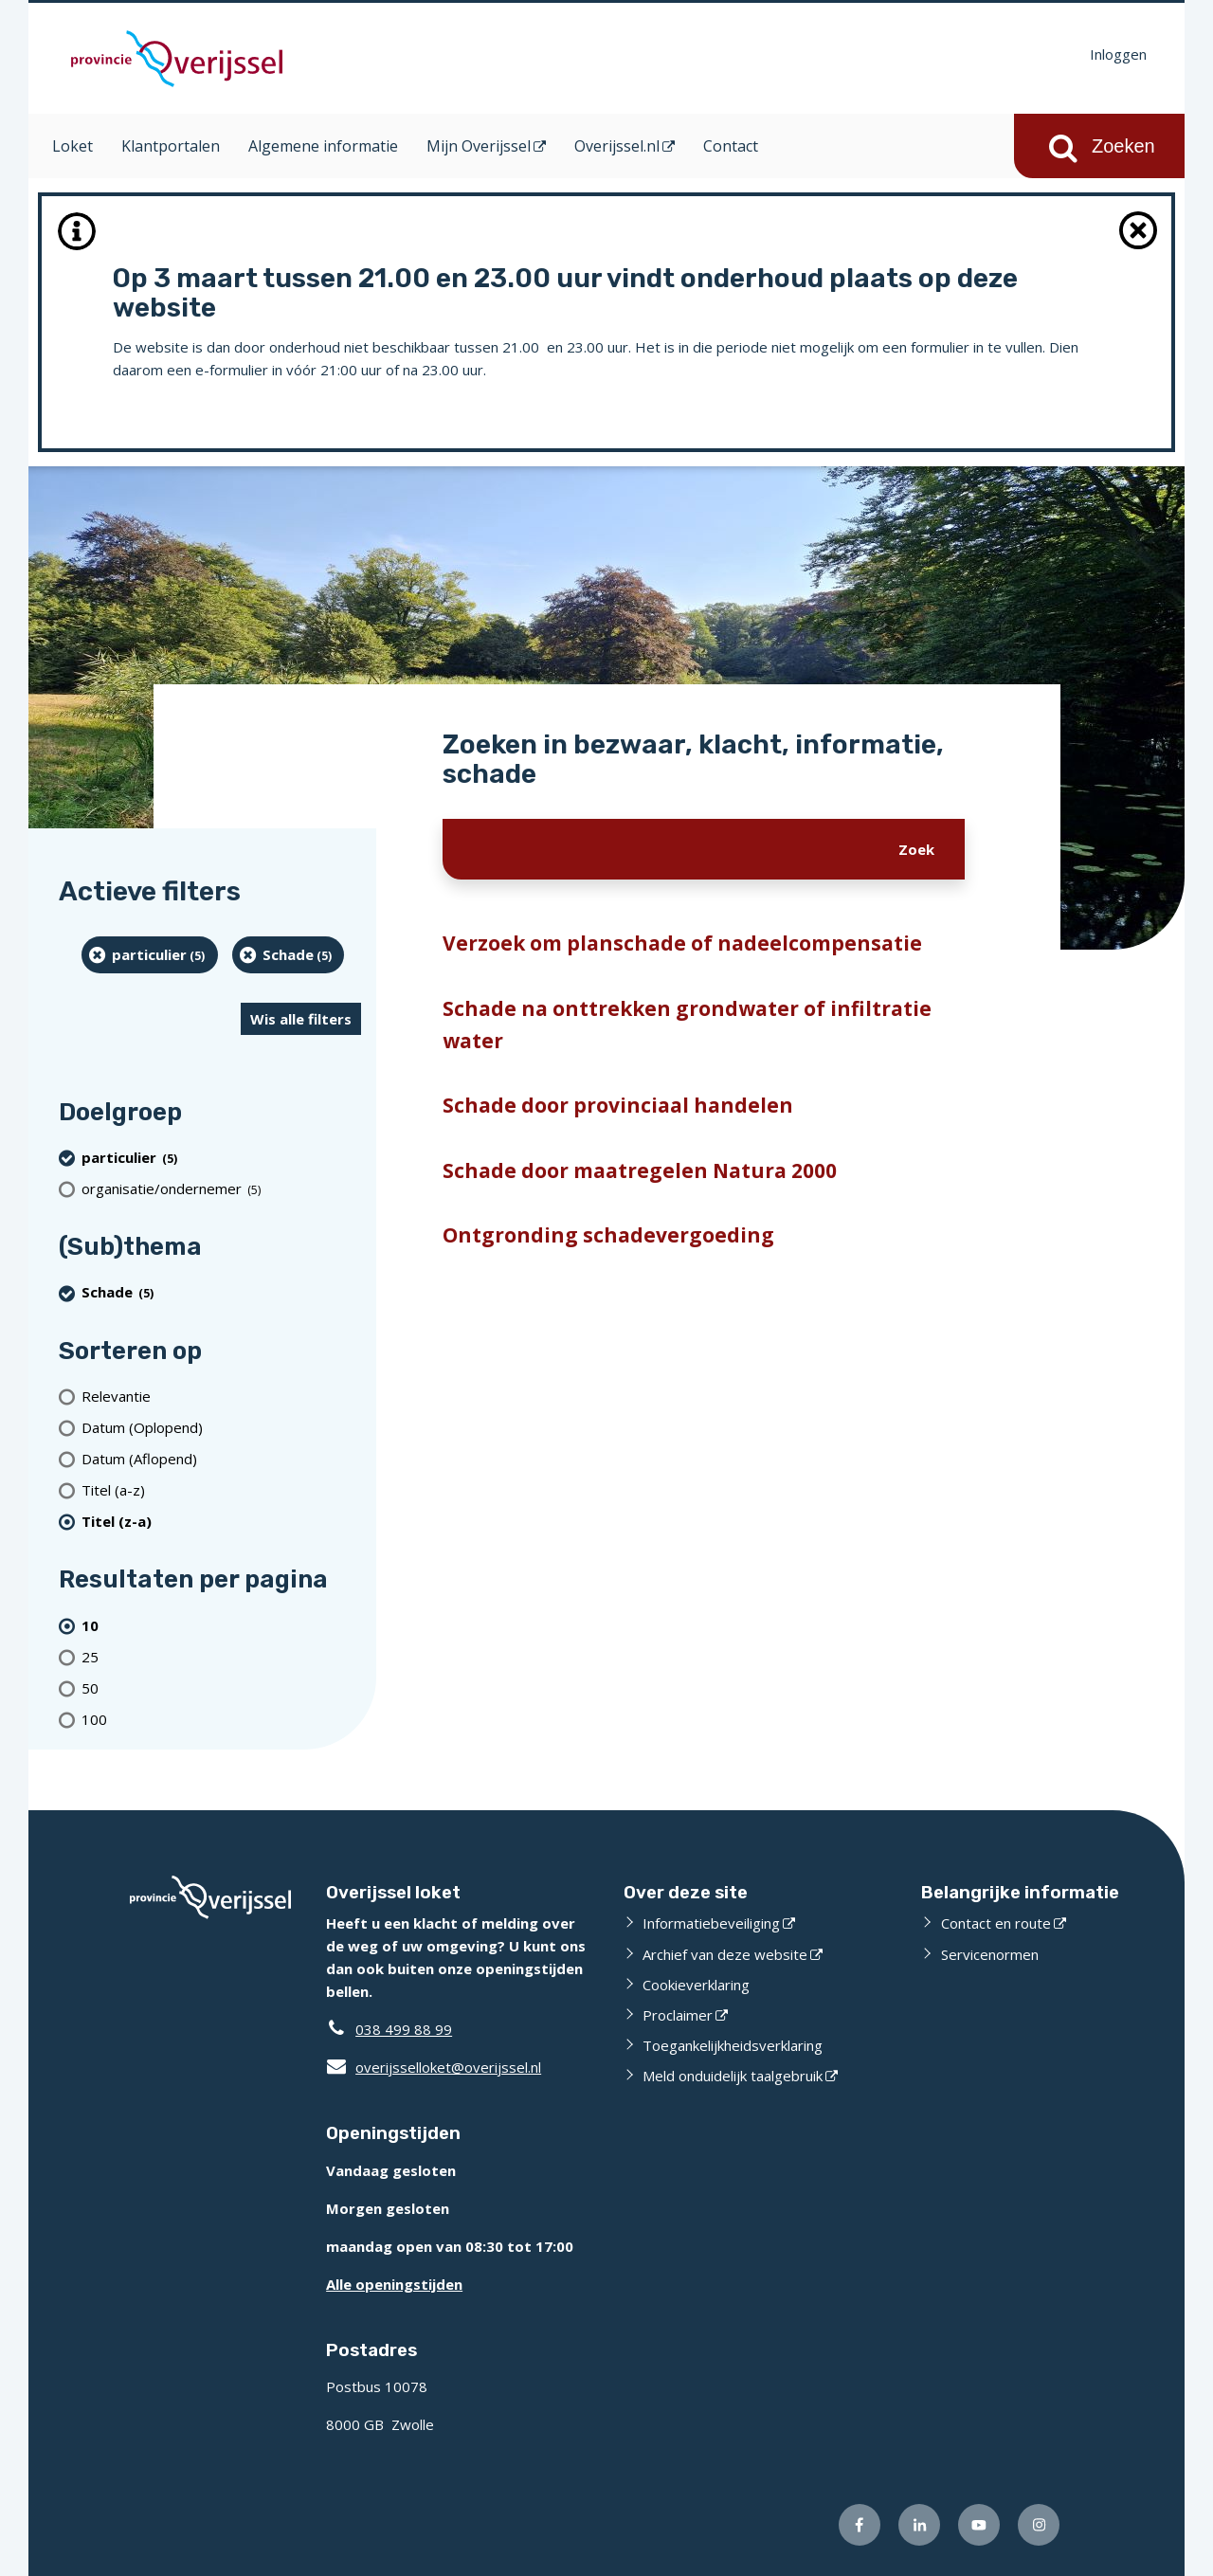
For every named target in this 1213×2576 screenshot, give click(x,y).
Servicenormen (990, 1954)
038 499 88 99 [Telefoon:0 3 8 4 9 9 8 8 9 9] (403, 2029)
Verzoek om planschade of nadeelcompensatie (682, 943)
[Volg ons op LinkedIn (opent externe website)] (919, 2525)
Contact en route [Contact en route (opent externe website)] (996, 1923)
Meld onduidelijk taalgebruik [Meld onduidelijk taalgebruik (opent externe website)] (733, 2075)
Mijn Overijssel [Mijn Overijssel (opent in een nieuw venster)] (478, 146)
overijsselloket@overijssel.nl (433, 2067)
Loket (72, 146)
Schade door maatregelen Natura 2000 (640, 1170)
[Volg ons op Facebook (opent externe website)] (859, 2525)
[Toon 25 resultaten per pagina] (221, 1656)
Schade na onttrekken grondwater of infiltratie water (687, 1024)
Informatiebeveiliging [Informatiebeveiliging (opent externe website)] (711, 1923)
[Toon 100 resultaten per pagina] (221, 1718)
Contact (730, 146)
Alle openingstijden (394, 2284)
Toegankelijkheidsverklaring (733, 2045)
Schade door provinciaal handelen (618, 1105)
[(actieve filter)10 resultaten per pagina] (221, 1625)
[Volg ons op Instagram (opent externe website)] (1038, 2525)
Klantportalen (170, 146)
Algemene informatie (323, 146)
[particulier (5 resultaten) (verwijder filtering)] (149, 954)
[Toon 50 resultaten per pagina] (221, 1687)
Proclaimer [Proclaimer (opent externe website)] (678, 2014)
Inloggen (1118, 54)
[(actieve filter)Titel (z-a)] (221, 1520)
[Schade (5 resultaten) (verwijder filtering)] (288, 954)
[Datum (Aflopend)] (221, 1458)
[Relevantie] (221, 1395)
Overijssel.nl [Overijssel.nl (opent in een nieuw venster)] (617, 146)
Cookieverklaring (696, 1984)
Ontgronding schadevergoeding (608, 1235)
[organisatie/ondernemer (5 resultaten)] (221, 1188)
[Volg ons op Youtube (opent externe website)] (979, 2525)
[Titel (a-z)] (221, 1489)
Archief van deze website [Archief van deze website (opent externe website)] (725, 1954)
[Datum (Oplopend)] (221, 1426)
